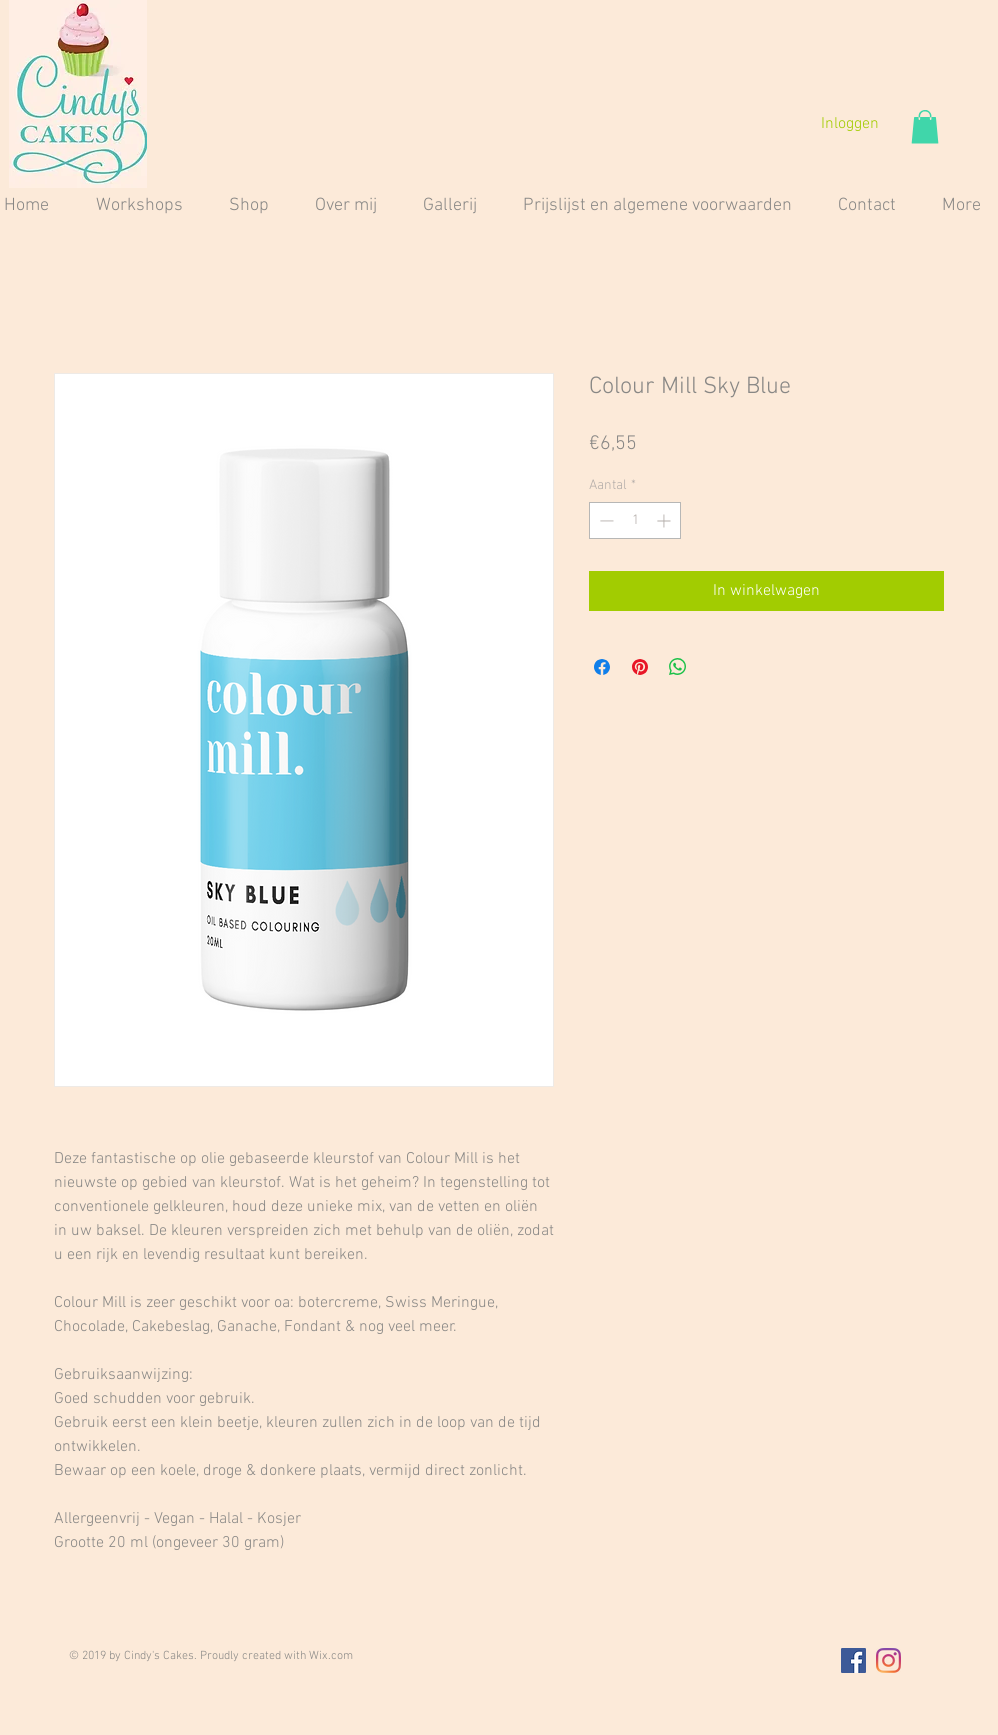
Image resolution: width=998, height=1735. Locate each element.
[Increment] (665, 520)
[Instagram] (888, 1660)
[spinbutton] (635, 520)
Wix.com (331, 1656)
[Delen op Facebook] (602, 667)
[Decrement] (604, 520)
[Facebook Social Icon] (853, 1660)
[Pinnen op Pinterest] (640, 667)
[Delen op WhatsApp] (678, 667)
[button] (925, 126)
